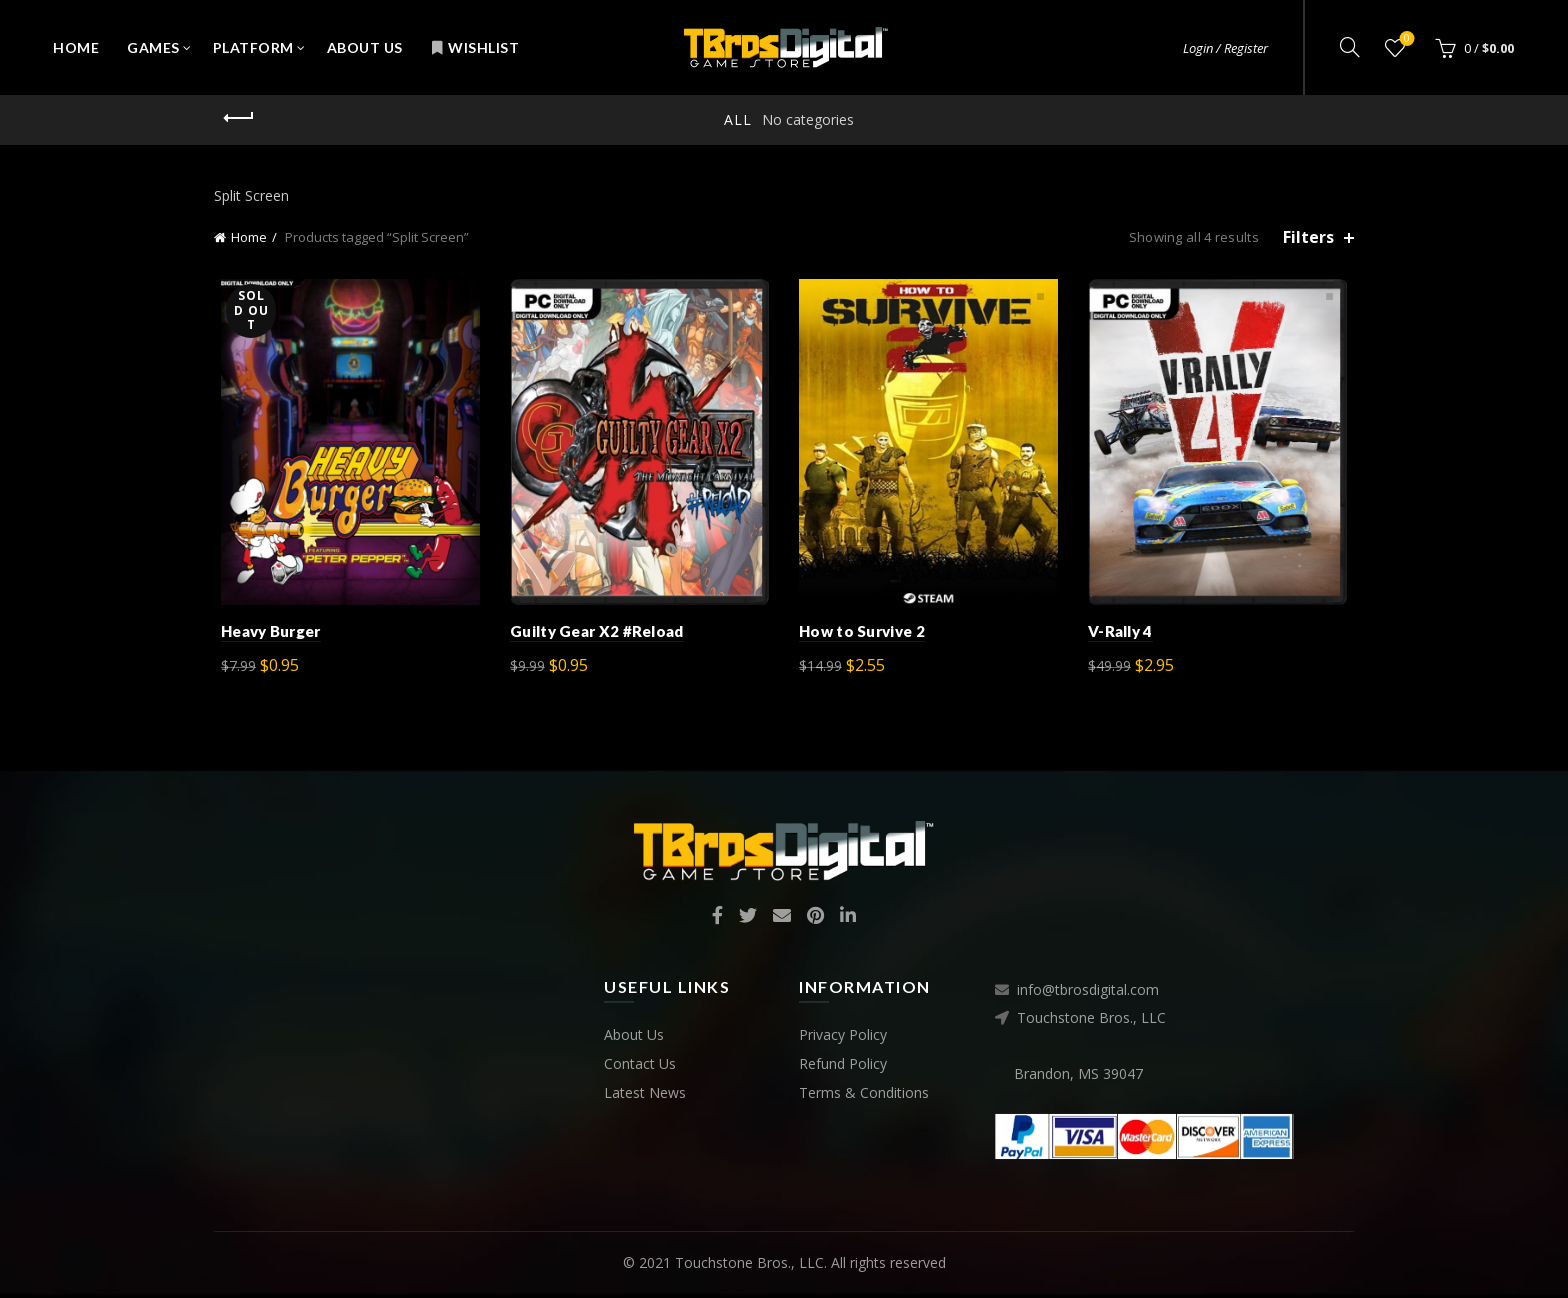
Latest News (645, 1096)
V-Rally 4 (1124, 635)
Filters (1308, 237)
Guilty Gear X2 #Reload (594, 635)
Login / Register (1225, 48)
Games (153, 47)
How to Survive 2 (862, 635)
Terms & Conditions (864, 1096)
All (738, 119)
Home (76, 47)
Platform (253, 47)
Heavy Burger (264, 635)
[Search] (1350, 47)
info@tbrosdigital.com (1088, 994)
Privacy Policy (843, 1038)
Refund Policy (843, 1067)
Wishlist (475, 47)
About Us (365, 47)
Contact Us (640, 1067)
